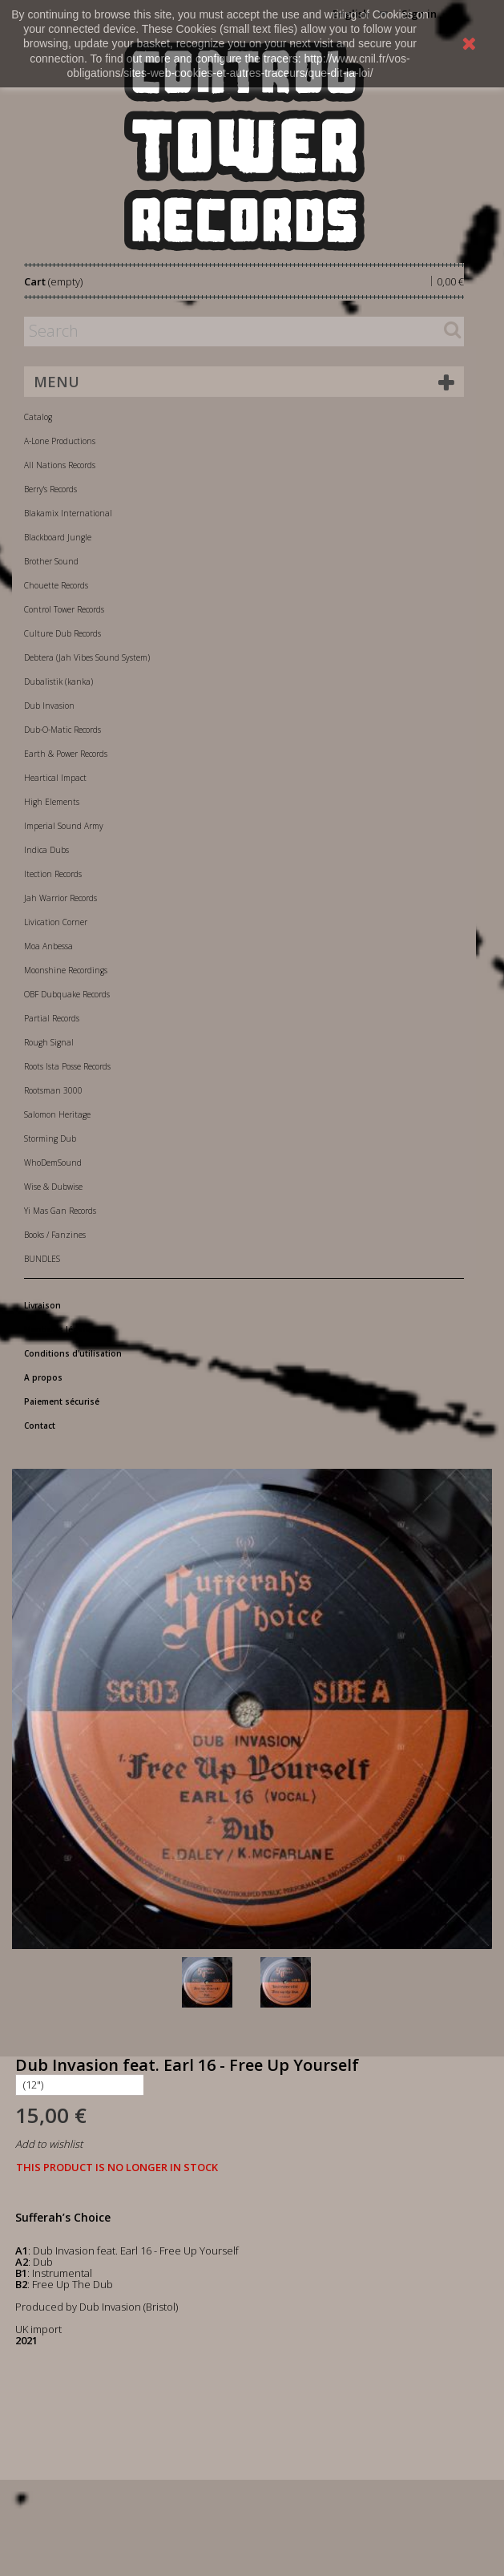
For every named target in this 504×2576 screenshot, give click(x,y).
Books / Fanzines (55, 1234)
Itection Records (53, 874)
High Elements (51, 801)
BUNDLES (42, 1258)
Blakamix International (68, 513)
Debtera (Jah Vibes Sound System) (87, 657)
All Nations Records (59, 465)
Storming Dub (50, 1138)
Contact (39, 1425)
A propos (43, 1377)
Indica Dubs (46, 849)
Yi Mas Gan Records (60, 1210)
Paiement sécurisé (61, 1401)
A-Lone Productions (59, 441)
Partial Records (51, 1018)
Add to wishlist (49, 2144)
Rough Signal (49, 1042)
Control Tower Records (64, 609)
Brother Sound (51, 561)
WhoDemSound (53, 1162)
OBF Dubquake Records (67, 994)
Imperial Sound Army (63, 825)
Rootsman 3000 (53, 1090)
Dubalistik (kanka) (58, 681)
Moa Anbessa (48, 946)
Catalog (38, 417)
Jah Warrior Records (60, 898)
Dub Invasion (49, 705)
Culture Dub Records (62, 633)
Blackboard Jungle (57, 537)
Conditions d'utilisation (73, 1353)
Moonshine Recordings (65, 970)
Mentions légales (59, 1329)
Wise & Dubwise (53, 1186)
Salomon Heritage (57, 1114)
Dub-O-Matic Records (62, 729)
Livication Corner (55, 922)
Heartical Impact (55, 777)
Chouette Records (56, 585)
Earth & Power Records (65, 753)
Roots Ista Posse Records (67, 1066)
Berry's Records (50, 489)
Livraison (42, 1305)
